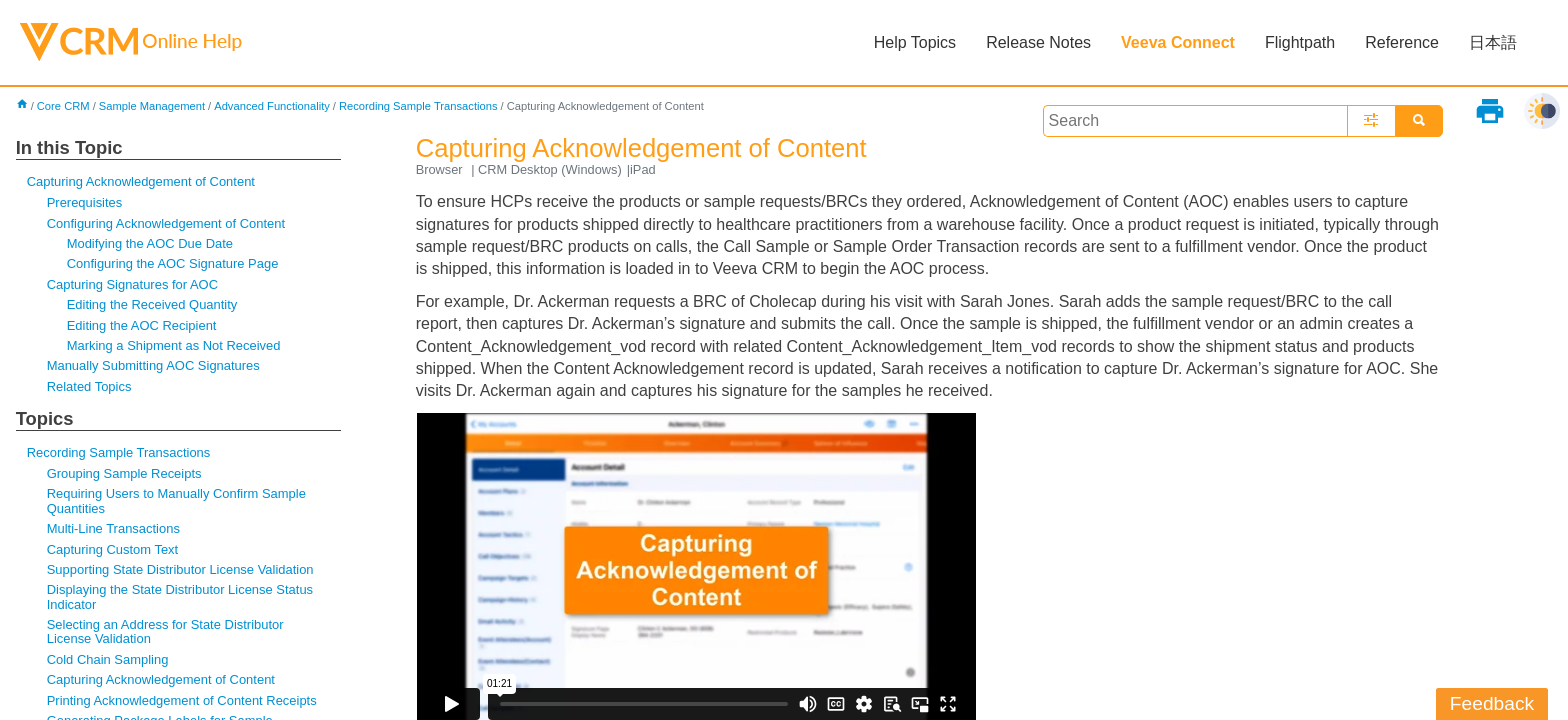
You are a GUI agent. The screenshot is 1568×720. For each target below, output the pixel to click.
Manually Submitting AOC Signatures (153, 365)
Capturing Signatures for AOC (132, 284)
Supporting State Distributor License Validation (180, 569)
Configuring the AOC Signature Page (173, 263)
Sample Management (152, 106)
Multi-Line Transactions (113, 528)
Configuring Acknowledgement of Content (166, 223)
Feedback (1492, 703)
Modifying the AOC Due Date (150, 243)
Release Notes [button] (1038, 42)
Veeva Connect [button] (1178, 42)
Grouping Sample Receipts (124, 473)
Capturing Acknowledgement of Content (141, 181)
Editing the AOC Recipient (142, 325)
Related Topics (89, 386)
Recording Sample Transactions (418, 106)
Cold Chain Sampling (108, 659)
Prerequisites (85, 202)
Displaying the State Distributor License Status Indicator (180, 596)
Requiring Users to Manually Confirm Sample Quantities (176, 500)
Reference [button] (1402, 42)
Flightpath (1300, 42)
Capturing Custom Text (113, 549)
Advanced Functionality (272, 106)
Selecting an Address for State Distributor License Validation (165, 631)
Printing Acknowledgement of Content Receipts (182, 700)
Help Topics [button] (915, 42)
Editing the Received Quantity (152, 304)
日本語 (1493, 42)
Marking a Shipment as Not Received (174, 345)
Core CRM (63, 106)
